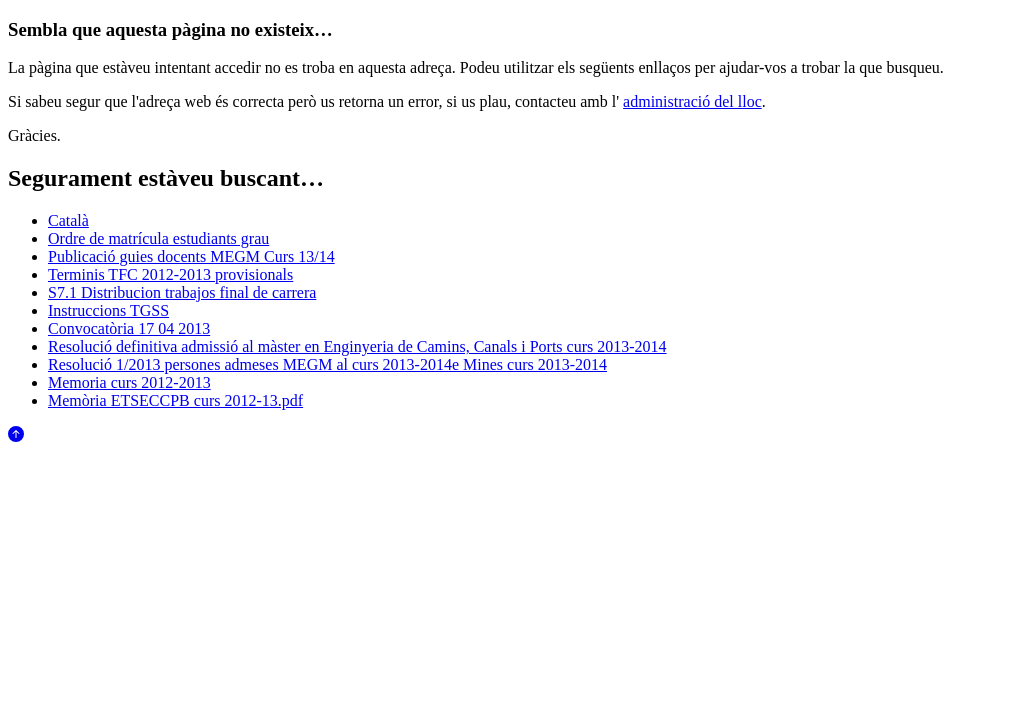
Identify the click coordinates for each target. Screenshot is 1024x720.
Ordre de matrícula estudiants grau (158, 238)
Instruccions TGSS (108, 310)
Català (68, 220)
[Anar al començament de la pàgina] (16, 436)
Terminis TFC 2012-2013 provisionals (170, 274)
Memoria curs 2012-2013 (129, 382)
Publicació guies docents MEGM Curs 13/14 (191, 256)
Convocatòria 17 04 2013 (129, 328)
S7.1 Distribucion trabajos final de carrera (182, 292)
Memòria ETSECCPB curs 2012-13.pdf (175, 400)
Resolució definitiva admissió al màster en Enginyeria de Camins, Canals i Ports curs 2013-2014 (357, 346)
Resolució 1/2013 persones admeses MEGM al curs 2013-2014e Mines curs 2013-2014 (327, 364)
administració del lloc (692, 101)
